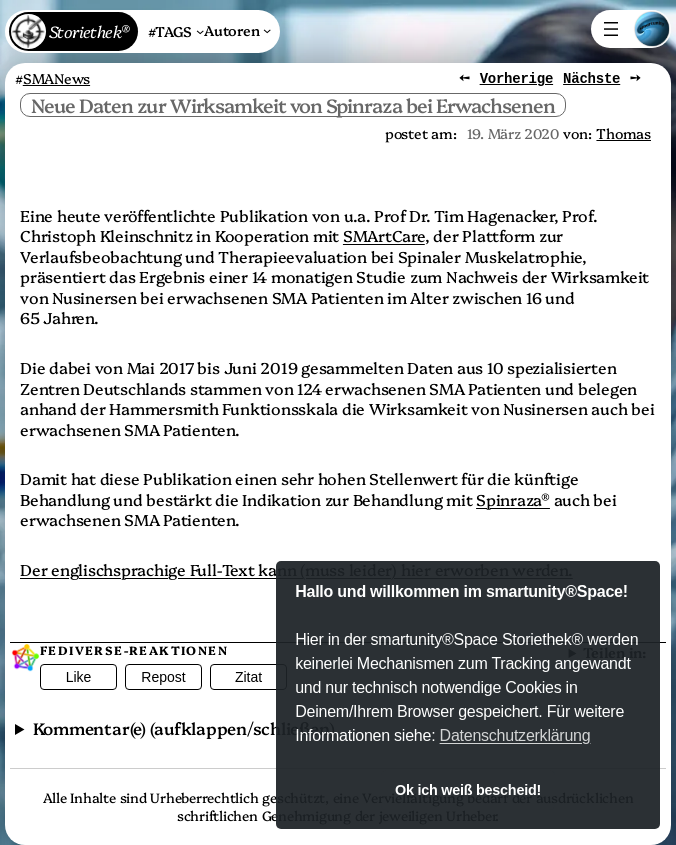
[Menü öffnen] (611, 29)
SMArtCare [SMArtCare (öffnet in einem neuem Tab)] (384, 235)
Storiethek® (88, 31)
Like (79, 677)
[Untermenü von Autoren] (237, 30)
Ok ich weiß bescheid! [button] (468, 790)
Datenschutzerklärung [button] (515, 735)
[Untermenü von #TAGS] (176, 31)
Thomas (623, 132)
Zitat (248, 677)
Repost (163, 677)
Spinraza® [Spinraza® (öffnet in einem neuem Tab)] (513, 498)
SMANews (56, 78)
